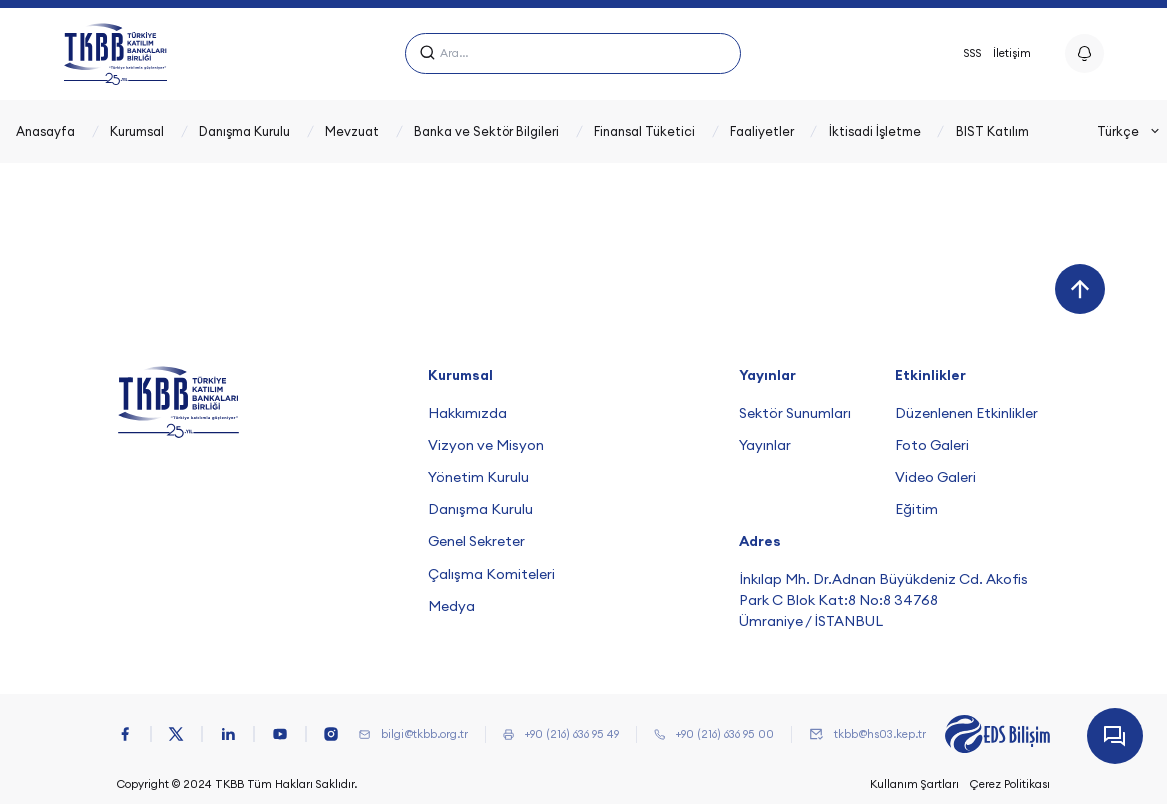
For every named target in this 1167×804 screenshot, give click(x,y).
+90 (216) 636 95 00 (725, 734)
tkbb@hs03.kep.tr (880, 734)
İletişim (1012, 53)
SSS (973, 53)
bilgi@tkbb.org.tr (424, 734)
